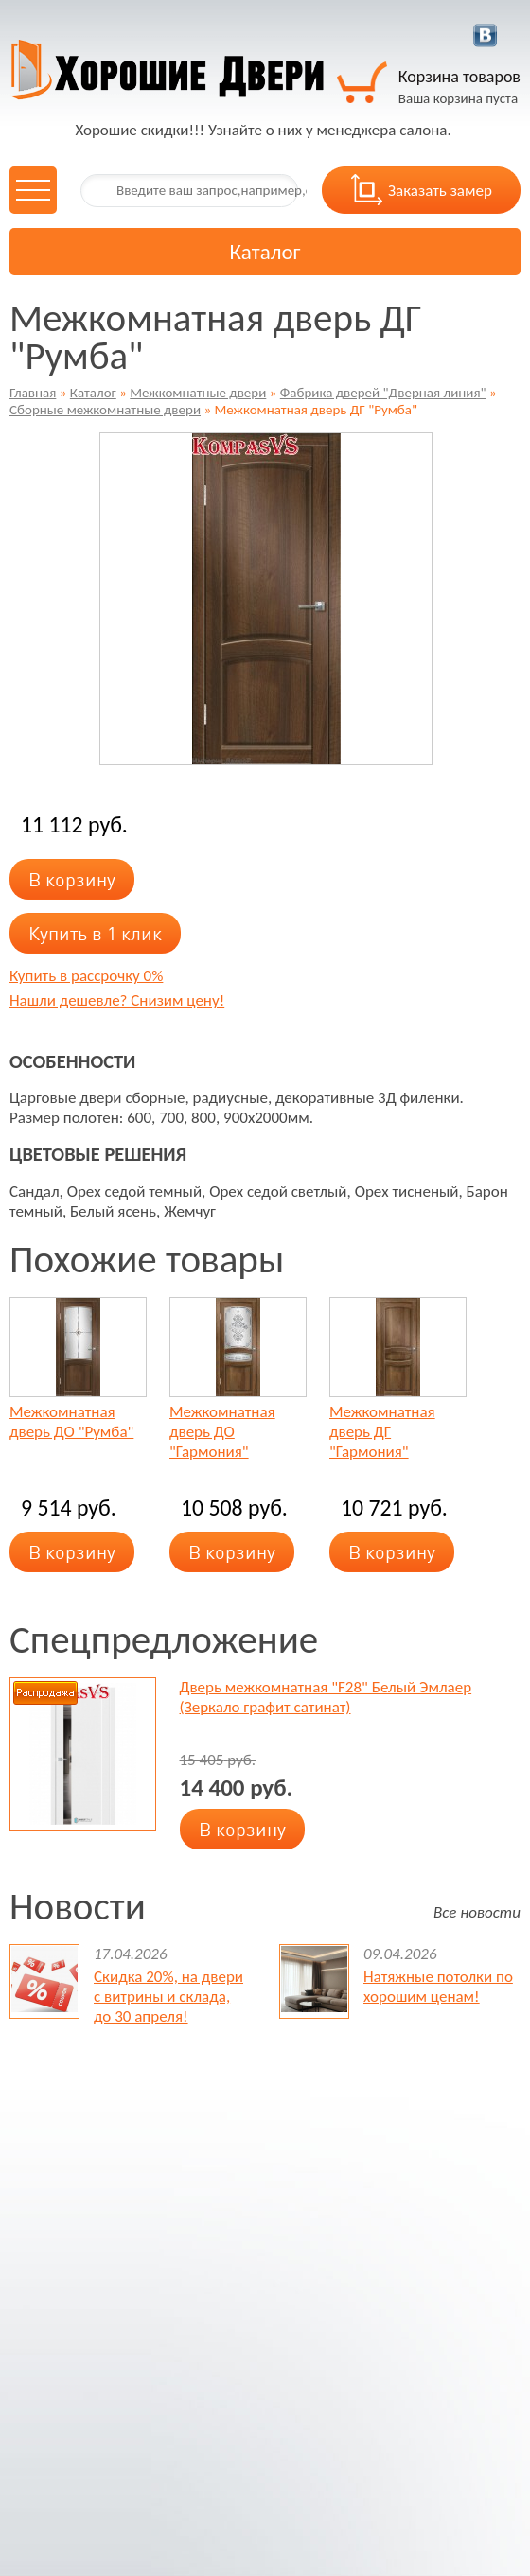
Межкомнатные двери (198, 392)
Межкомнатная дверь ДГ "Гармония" (382, 1432)
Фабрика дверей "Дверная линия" (383, 392)
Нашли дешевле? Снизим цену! (116, 1000)
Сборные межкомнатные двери (105, 409)
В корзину (71, 879)
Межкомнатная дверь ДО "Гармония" (222, 1432)
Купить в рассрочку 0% (86, 976)
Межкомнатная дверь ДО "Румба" (71, 1422)
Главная (32, 392)
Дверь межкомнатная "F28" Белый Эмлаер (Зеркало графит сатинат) (326, 1697)
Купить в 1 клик (95, 933)
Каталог (93, 392)
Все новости (477, 1911)
